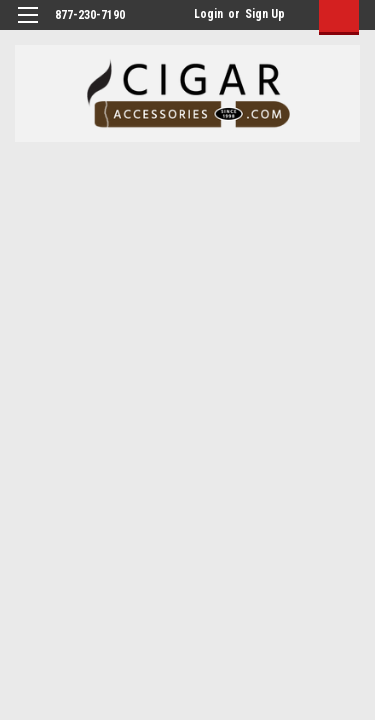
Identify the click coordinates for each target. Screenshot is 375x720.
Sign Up (265, 14)
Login (208, 14)
